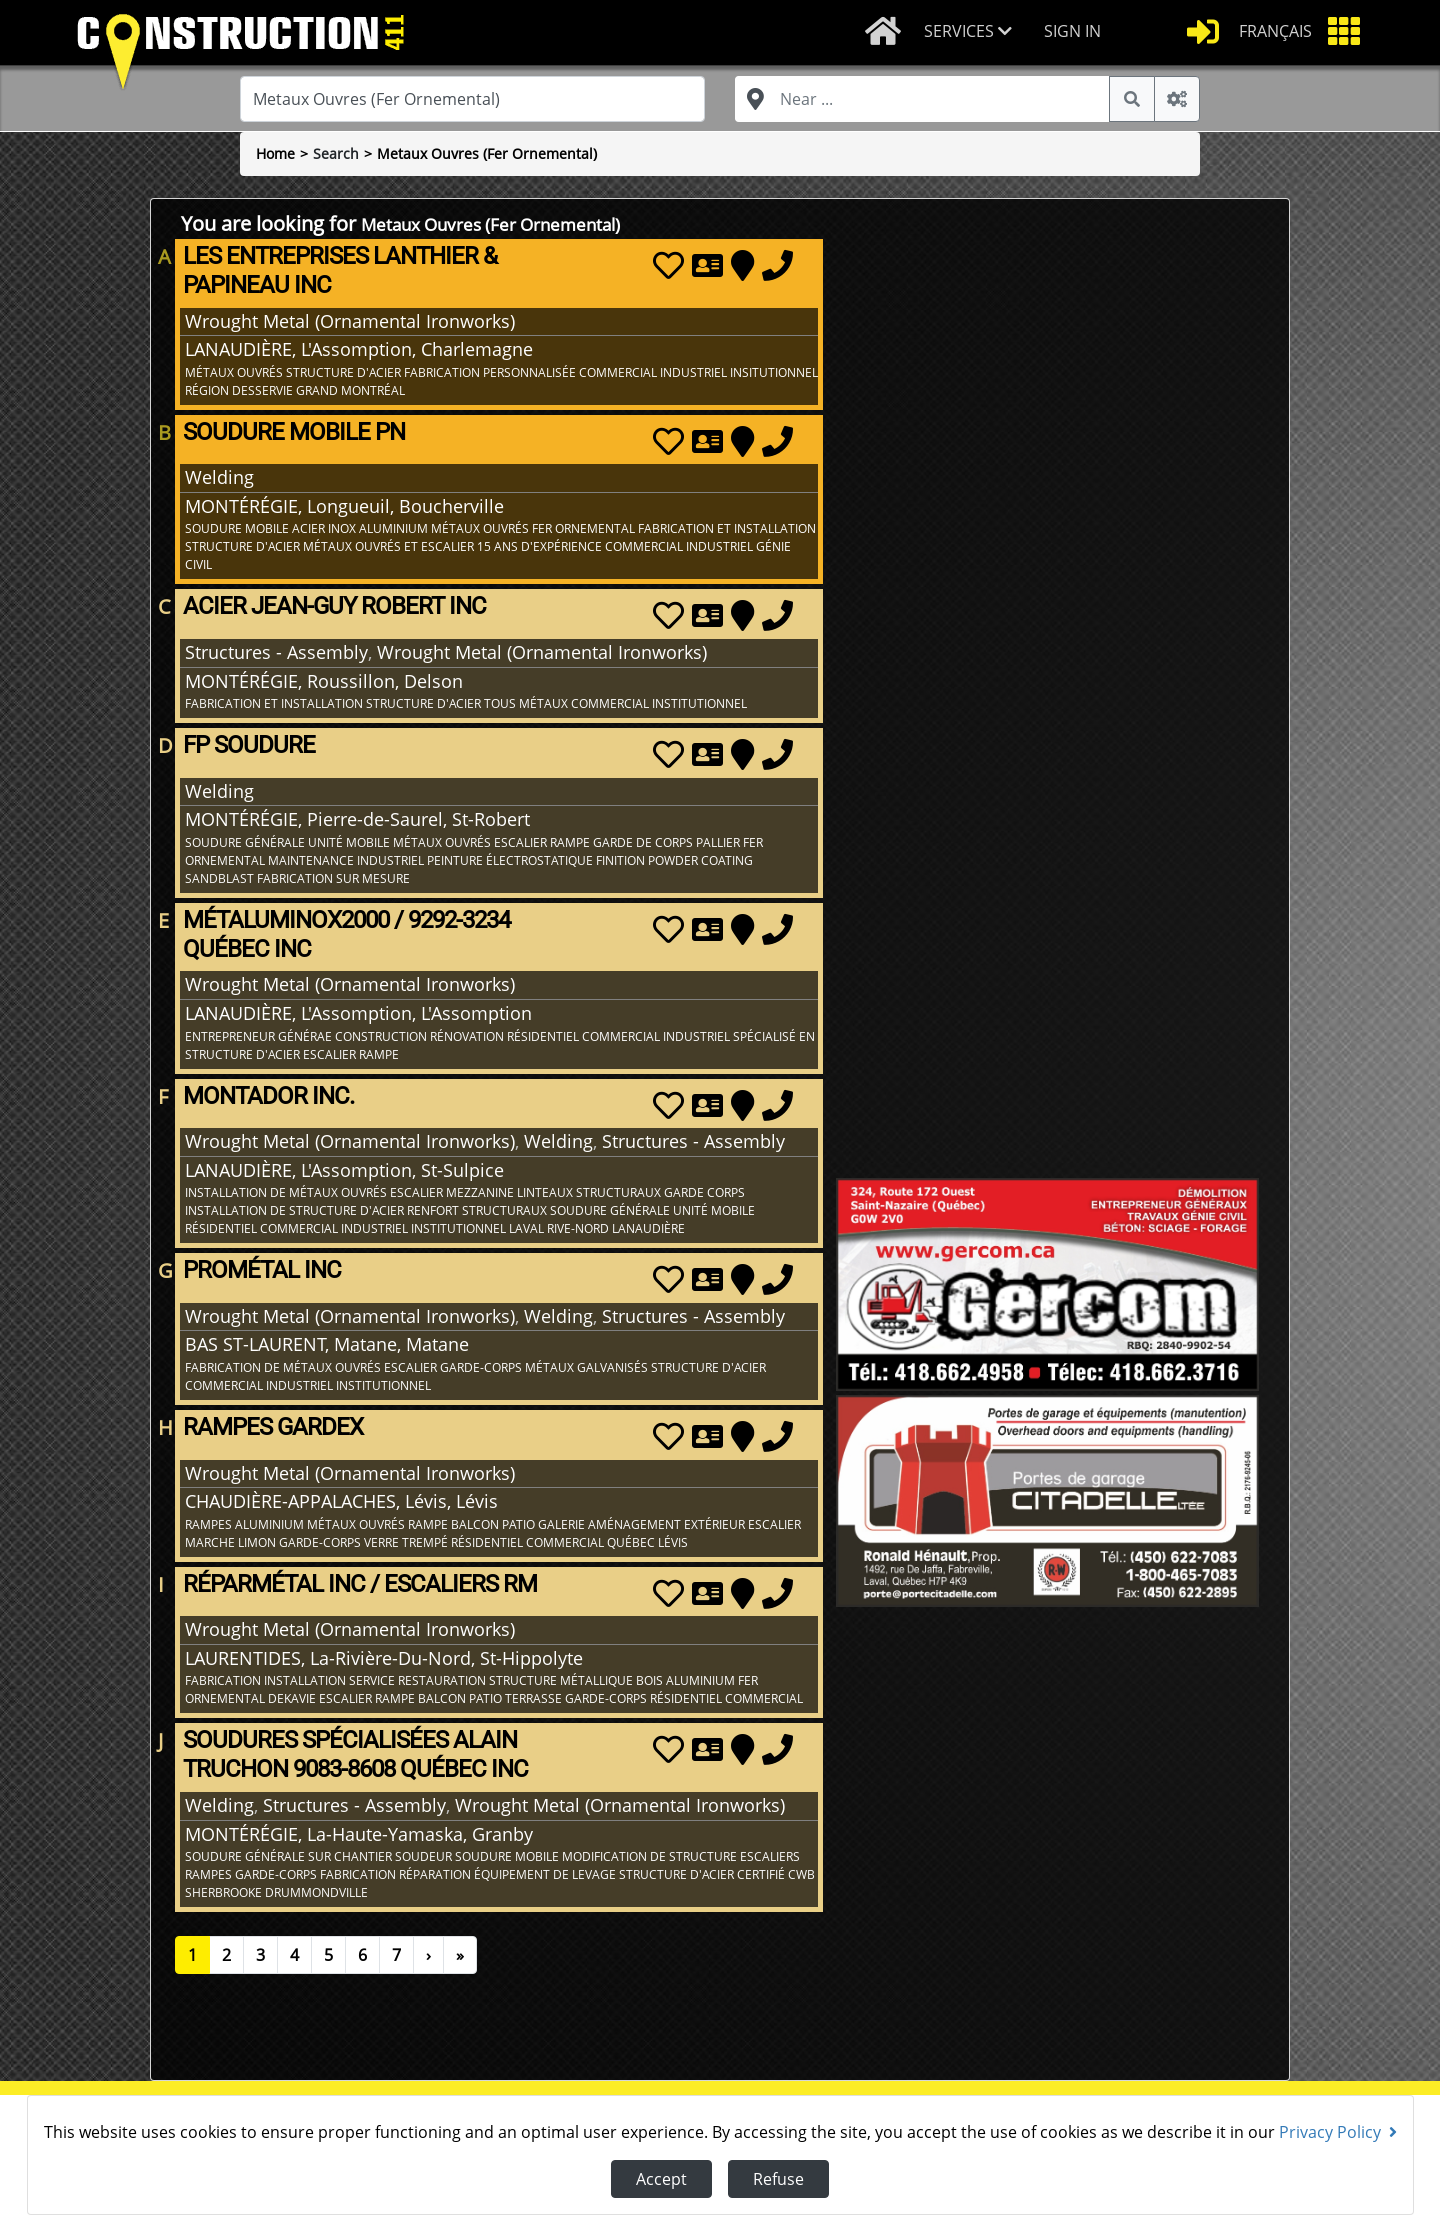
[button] (976, 32)
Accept (661, 2179)
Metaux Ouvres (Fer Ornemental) (487, 153)
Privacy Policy (1338, 2132)
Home (275, 153)
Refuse (778, 2179)
